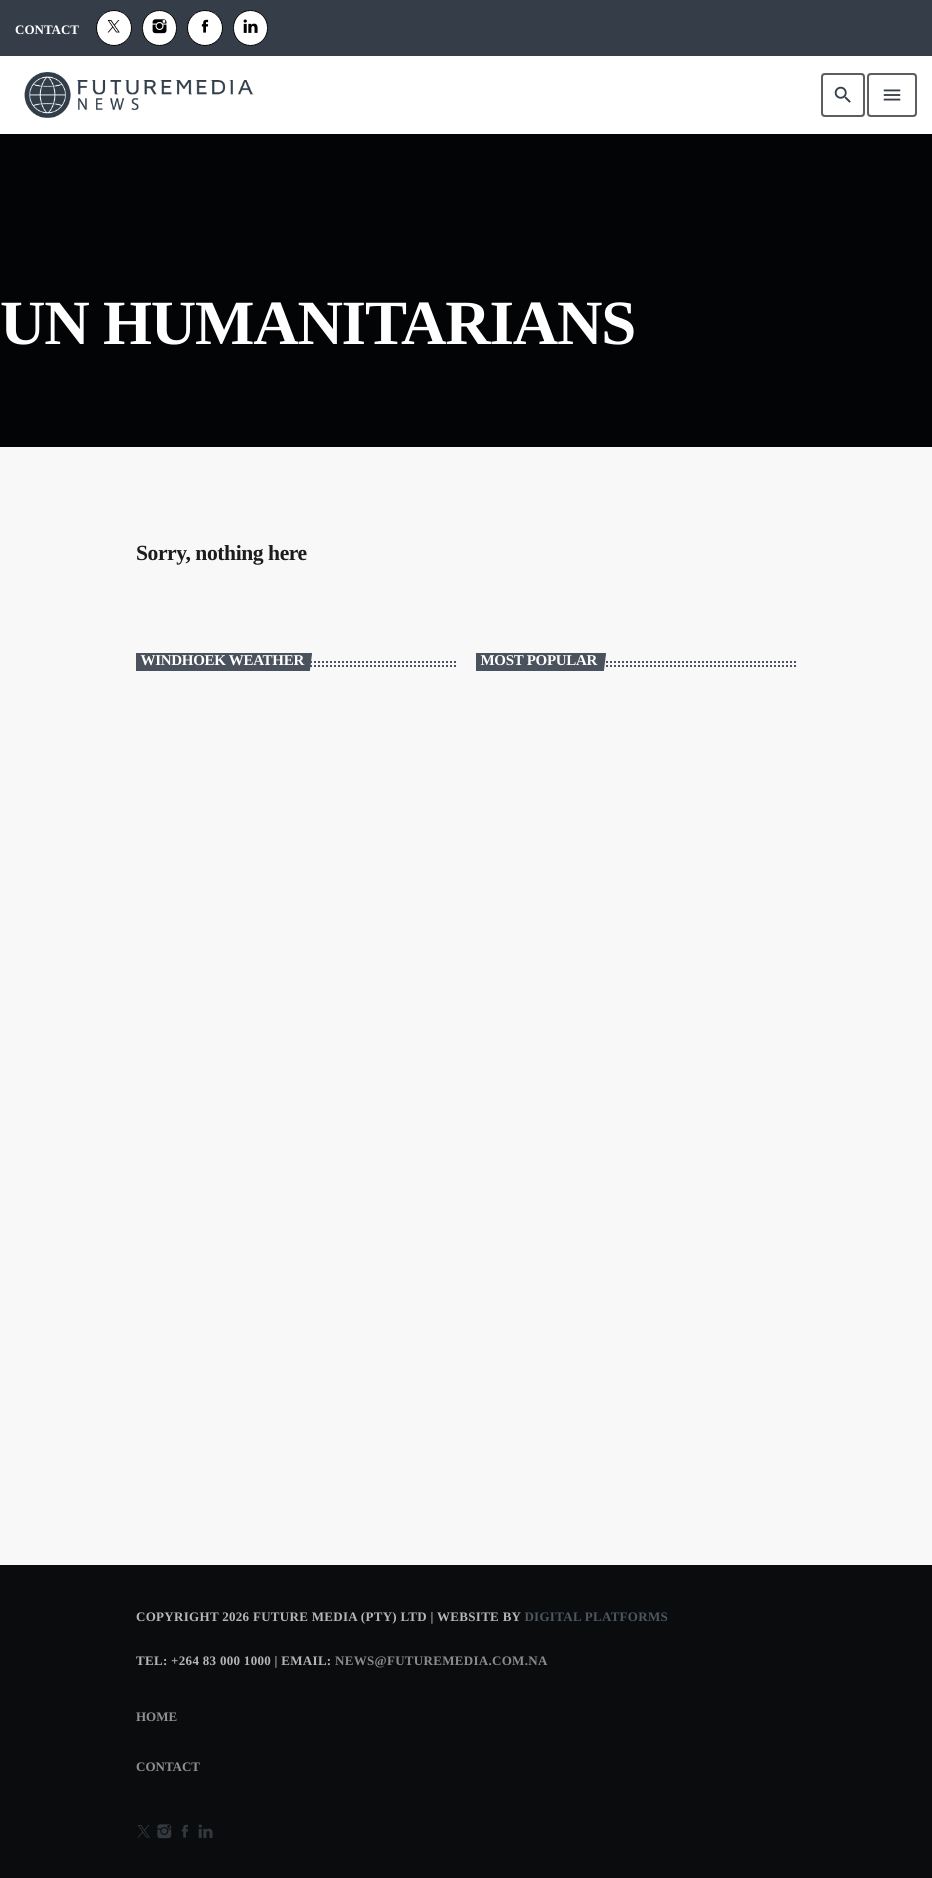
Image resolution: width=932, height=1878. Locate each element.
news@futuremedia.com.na (441, 1660)
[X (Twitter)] (114, 28)
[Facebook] (205, 28)
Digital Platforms (596, 1616)
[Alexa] (251, 28)
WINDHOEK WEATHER (296, 768)
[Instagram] (160, 28)
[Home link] (139, 95)
